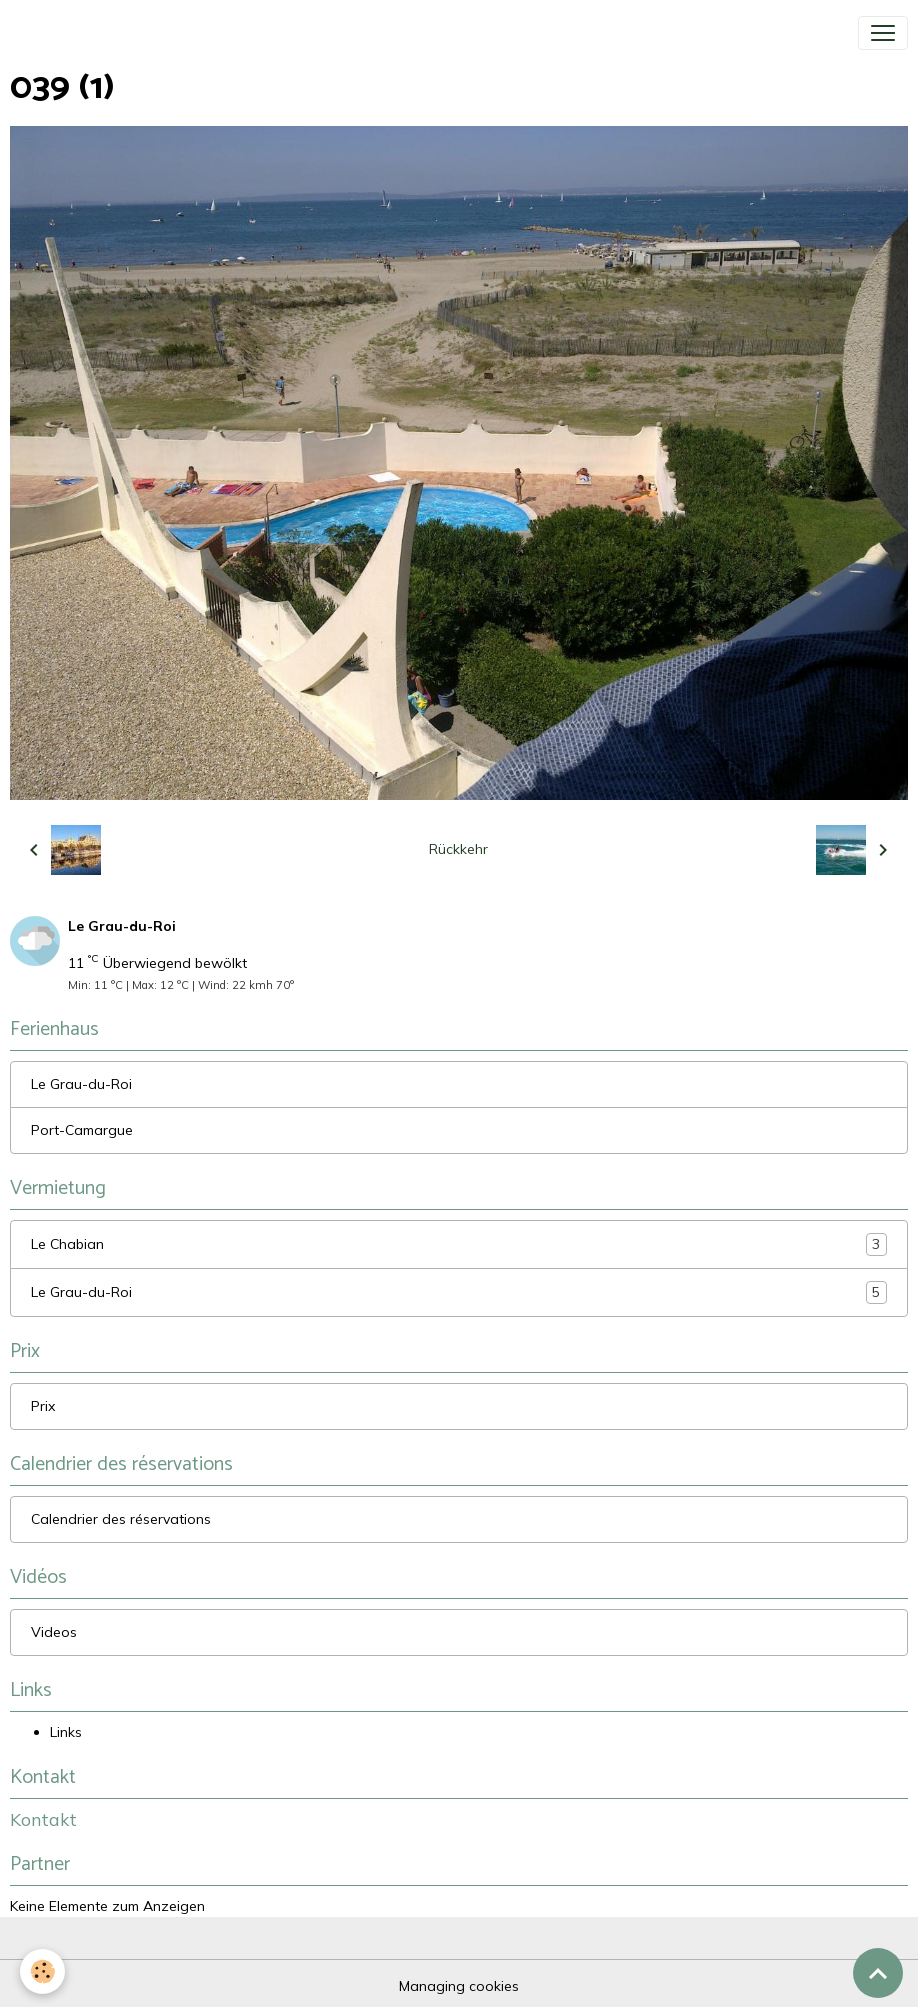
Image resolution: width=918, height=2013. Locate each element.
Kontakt (43, 1819)
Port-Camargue (82, 1130)
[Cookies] (42, 1971)
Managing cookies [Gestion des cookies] (459, 1986)
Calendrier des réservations (121, 1519)
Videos (54, 1632)
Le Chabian (459, 1244)
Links (66, 1732)
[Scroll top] (878, 1973)
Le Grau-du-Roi (81, 1084)
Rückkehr (458, 849)
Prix (43, 1406)
